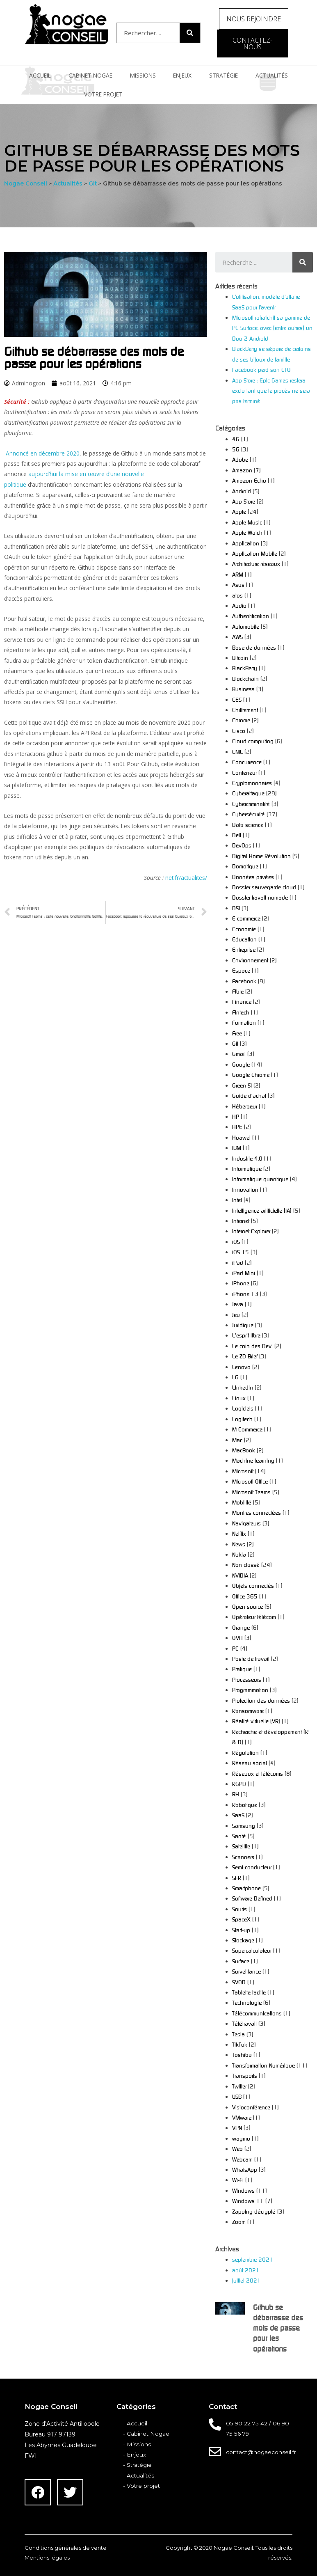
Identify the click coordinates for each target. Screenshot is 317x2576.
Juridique (242, 1324)
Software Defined (252, 1898)
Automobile (245, 626)
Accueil (40, 75)
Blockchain (245, 678)
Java (237, 1304)
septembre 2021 (252, 2259)
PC (235, 1648)
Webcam (242, 2159)
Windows (243, 2190)
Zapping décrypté (254, 2211)
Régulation (245, 1752)
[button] (253, 19)
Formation (244, 1022)
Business (243, 688)
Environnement (250, 960)
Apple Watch (247, 532)
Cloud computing (253, 740)
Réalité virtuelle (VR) (256, 1720)
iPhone (240, 1283)
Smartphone (246, 1887)
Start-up (241, 1929)
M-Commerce (247, 1429)
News (238, 1544)
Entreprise (243, 949)
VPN (237, 2127)
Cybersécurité (248, 814)
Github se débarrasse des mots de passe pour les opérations (278, 2328)
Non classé (246, 1564)
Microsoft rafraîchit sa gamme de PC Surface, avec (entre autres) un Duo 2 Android (272, 328)
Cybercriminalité (251, 803)
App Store (243, 501)
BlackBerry (244, 667)
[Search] (190, 33)
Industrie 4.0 (247, 1158)
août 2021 (246, 2270)
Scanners (243, 1856)
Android (241, 491)
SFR (236, 1877)
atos (237, 595)
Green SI (242, 1085)
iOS (236, 1241)
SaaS (238, 1814)
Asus (238, 584)
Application (245, 543)
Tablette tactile (249, 1992)
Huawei (241, 1137)
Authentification (250, 615)
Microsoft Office (250, 1481)
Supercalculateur (251, 1950)
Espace (241, 970)
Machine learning (253, 1460)
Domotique (245, 866)
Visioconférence (251, 2107)
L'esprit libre (246, 1335)
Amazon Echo (249, 480)
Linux (239, 1397)
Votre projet (103, 94)
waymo (241, 2138)
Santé (239, 1835)
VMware (241, 2117)
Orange (241, 1627)
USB (237, 2096)
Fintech (240, 1012)
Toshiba (242, 2054)
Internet (240, 1220)
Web (237, 2148)
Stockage (243, 1940)
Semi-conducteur (251, 1867)
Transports (244, 2075)
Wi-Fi (238, 2179)
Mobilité (241, 1502)
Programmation (250, 1689)
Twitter (239, 2086)
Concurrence (247, 761)
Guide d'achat (249, 1095)
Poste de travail (250, 1658)
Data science (247, 824)
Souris (239, 1908)
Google (241, 1064)
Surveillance (246, 1971)
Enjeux (182, 75)
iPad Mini (243, 1272)
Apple (239, 511)
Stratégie (223, 75)
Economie (244, 928)
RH (235, 1794)
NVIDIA (240, 1575)
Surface (240, 1961)
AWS (237, 636)
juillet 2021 (246, 2280)
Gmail (239, 1053)
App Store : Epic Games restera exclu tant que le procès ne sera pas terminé (271, 391)
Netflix (239, 1533)
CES (237, 699)
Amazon (242, 470)
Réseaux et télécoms (257, 1773)
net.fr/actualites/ (186, 878)
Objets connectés (253, 1585)
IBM (236, 1147)
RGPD (239, 1783)
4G (235, 438)
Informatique (247, 1168)
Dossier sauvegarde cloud (264, 887)
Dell (236, 834)
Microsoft (242, 1471)
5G (235, 449)
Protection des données (261, 1700)
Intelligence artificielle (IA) (262, 1210)
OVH (237, 1637)
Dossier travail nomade (260, 897)
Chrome (241, 720)
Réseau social (249, 1762)
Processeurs (246, 1679)
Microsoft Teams (251, 1491)
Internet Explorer (251, 1230)
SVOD (239, 1981)
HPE (237, 1126)
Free (237, 1033)
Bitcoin (240, 657)
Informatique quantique (260, 1178)
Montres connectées (256, 1512)
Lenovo (241, 1366)
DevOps (241, 845)
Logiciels (242, 1408)
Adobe (240, 459)
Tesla (238, 2034)
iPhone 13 (245, 1293)
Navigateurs (246, 1523)
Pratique (242, 1668)
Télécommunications (257, 2013)
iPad (237, 1262)
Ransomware (248, 1710)
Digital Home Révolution (261, 855)
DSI (236, 907)
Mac (237, 1439)
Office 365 (245, 1596)
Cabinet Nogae (90, 75)
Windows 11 (248, 2200)
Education (244, 939)
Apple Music (247, 522)
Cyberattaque (248, 793)
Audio (239, 605)
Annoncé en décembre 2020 (43, 453)
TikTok (239, 2044)
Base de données (254, 647)
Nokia (239, 1554)
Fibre (238, 991)
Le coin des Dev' (252, 1345)
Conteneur (244, 772)
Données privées (253, 876)
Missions (143, 75)
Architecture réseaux (256, 563)
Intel (237, 1199)
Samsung (243, 1825)
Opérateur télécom (254, 1616)
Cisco (238, 730)
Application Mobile (254, 553)
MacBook (243, 1450)
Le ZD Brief (245, 1356)
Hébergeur (244, 1106)
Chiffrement (245, 709)
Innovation (245, 1189)
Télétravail (244, 2023)
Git (235, 1043)
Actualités (271, 75)
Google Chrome (250, 1074)
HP (235, 1116)
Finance (241, 1001)
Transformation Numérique (263, 2065)
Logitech (242, 1418)
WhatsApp (244, 2169)
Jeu (236, 1314)
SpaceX (241, 1919)
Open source (247, 1606)
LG (235, 1377)
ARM (237, 574)
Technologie (247, 2002)
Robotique (244, 1804)
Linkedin (242, 1387)
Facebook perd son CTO (261, 369)
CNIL (237, 751)
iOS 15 (240, 1251)
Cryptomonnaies (252, 782)
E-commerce (246, 918)
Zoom (239, 2221)
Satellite (241, 1846)
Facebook (244, 981)
